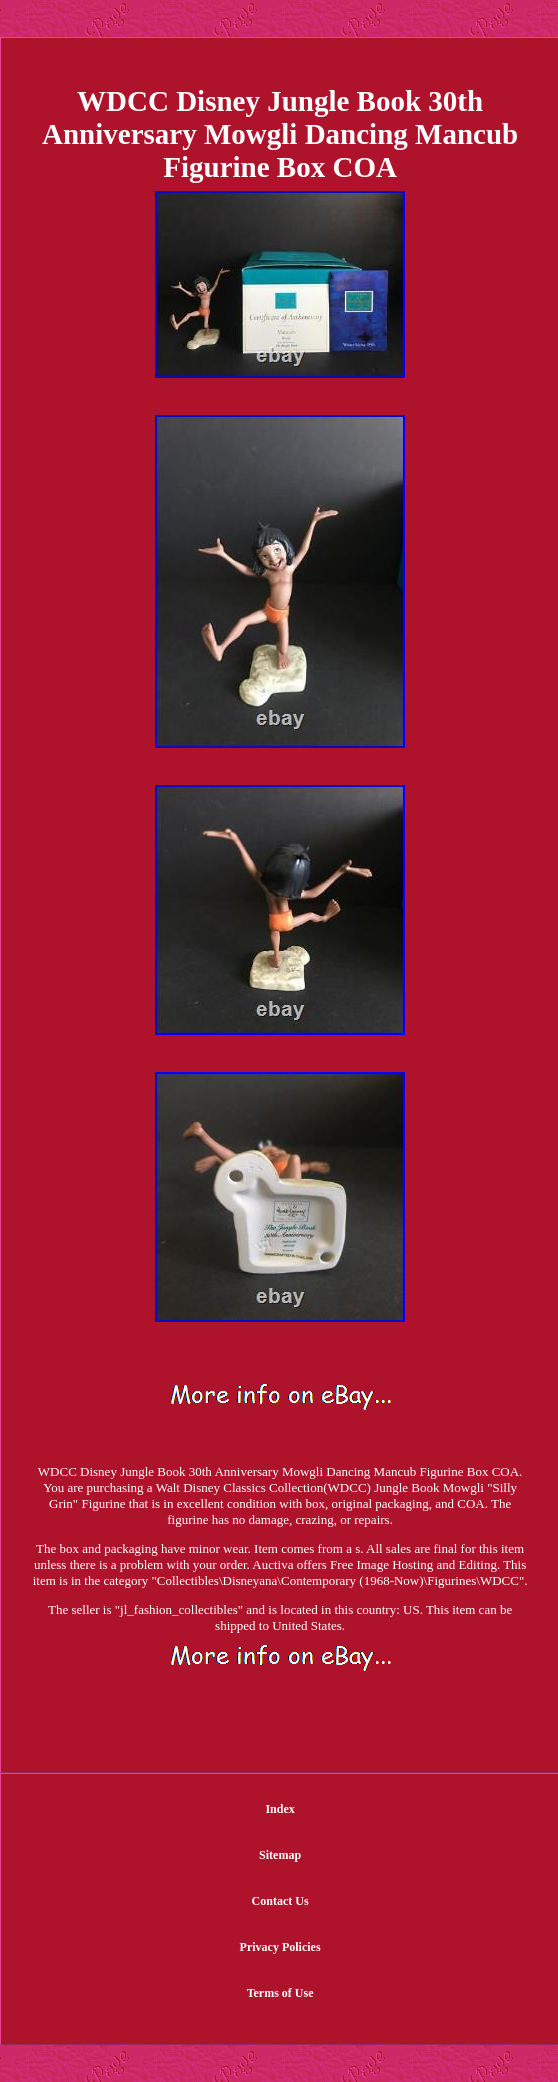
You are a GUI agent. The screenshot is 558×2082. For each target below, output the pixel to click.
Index (279, 1809)
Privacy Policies (280, 1947)
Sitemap (280, 1855)
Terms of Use (280, 1993)
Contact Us (280, 1901)
